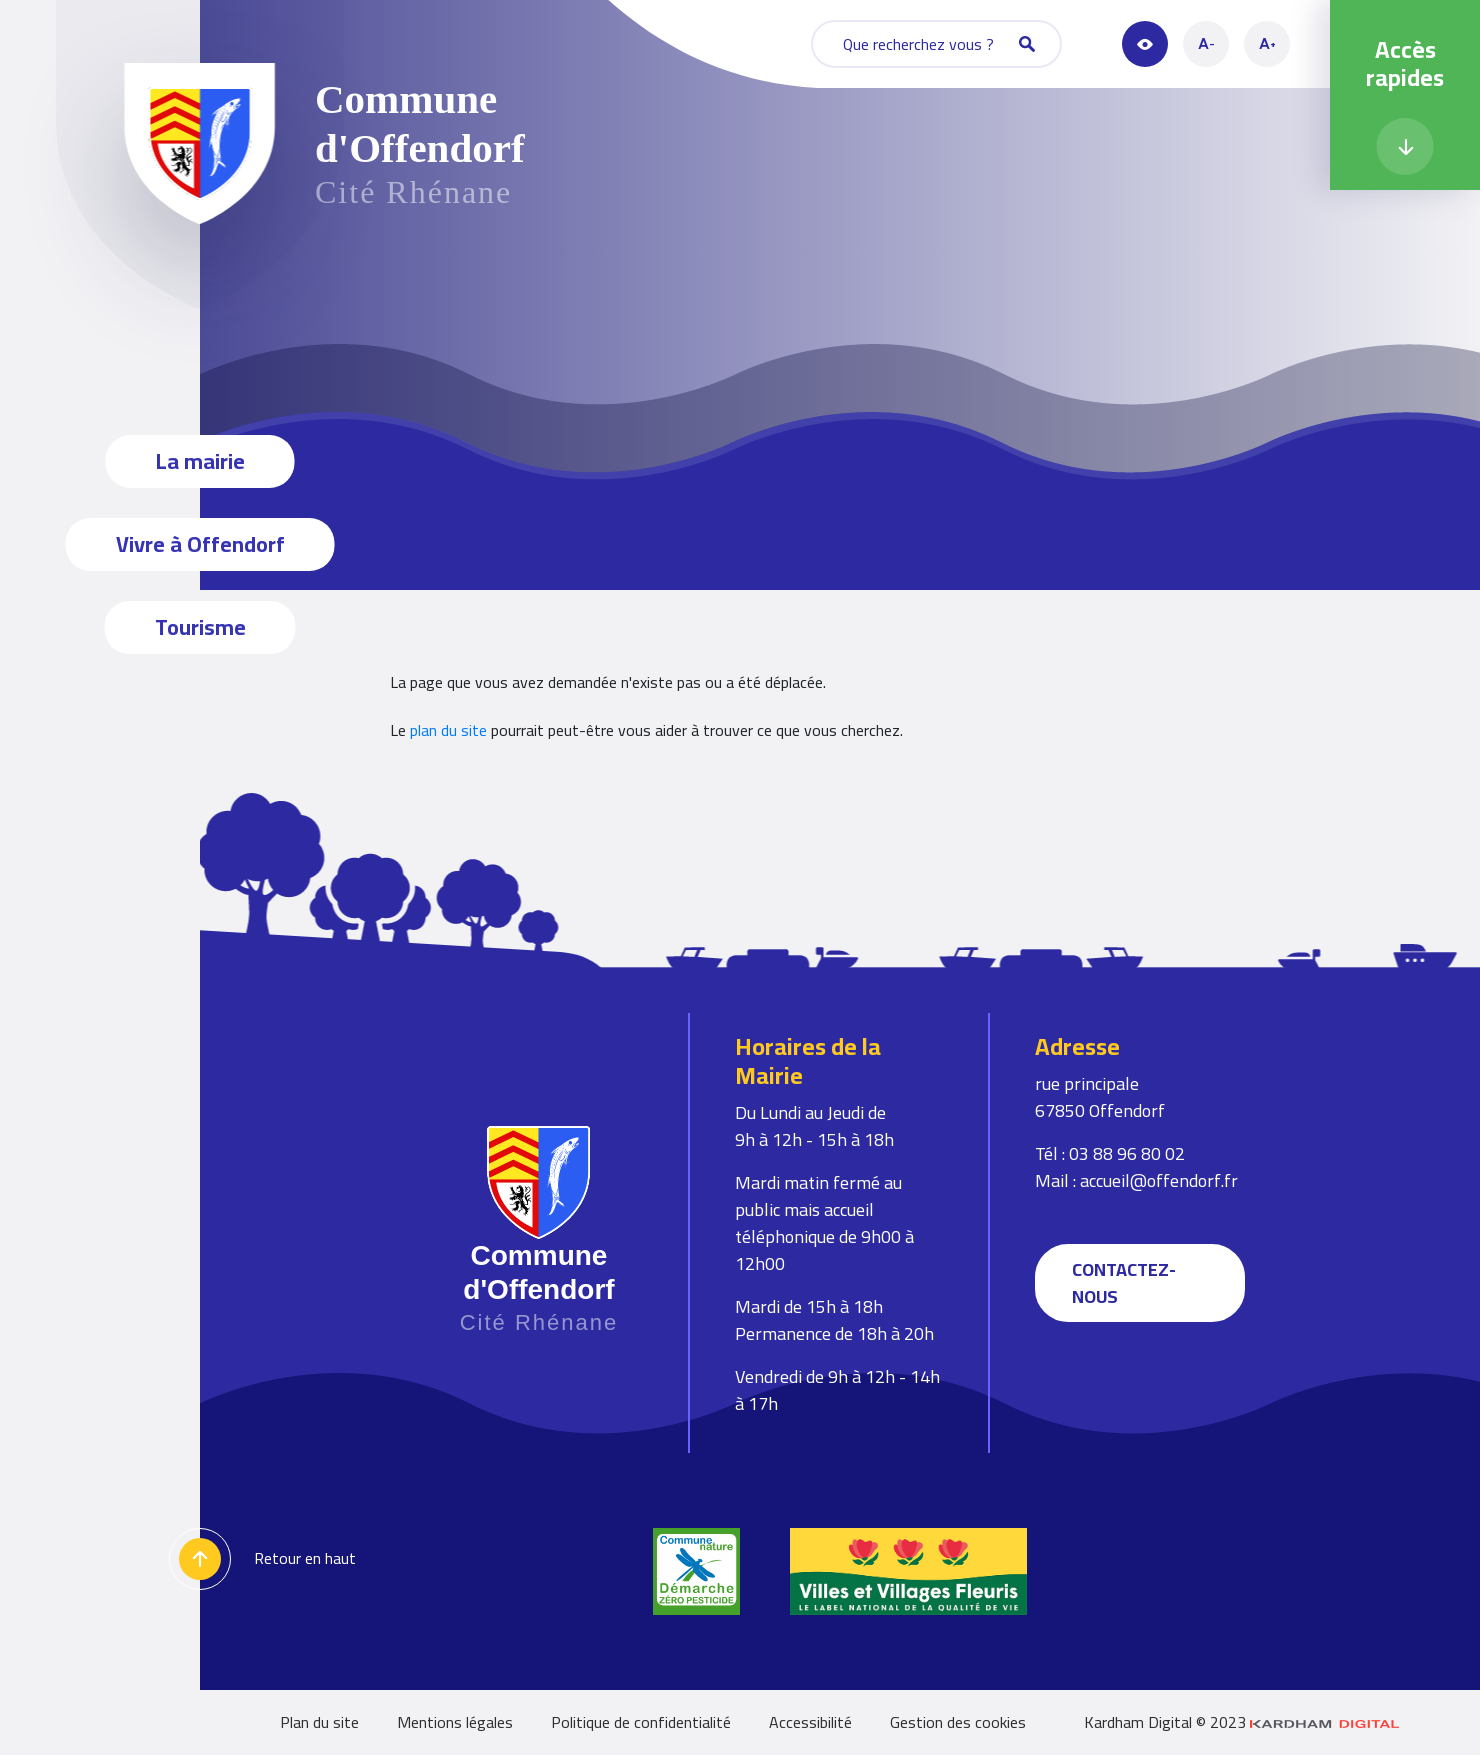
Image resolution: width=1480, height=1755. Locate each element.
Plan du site (319, 1722)
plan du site (448, 730)
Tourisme (200, 627)
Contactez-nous (1124, 1283)
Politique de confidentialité (641, 1722)
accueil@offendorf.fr (1159, 1180)
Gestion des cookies (958, 1722)
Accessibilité (810, 1722)
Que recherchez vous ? (939, 44)
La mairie (200, 461)
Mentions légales (455, 1722)
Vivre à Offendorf (200, 544)
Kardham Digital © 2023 (1242, 1722)
